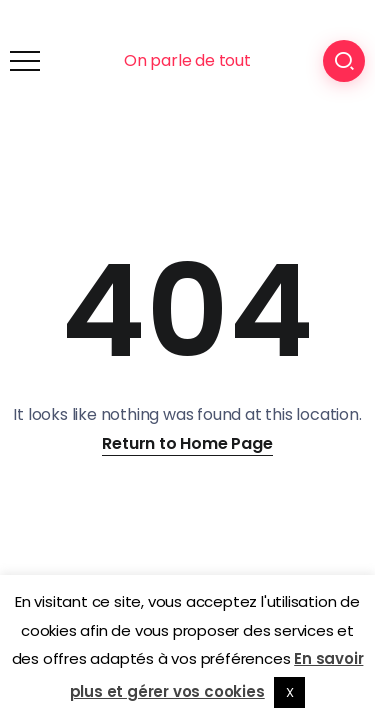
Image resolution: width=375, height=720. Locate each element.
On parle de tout (187, 60)
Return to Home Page (187, 443)
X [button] (290, 692)
